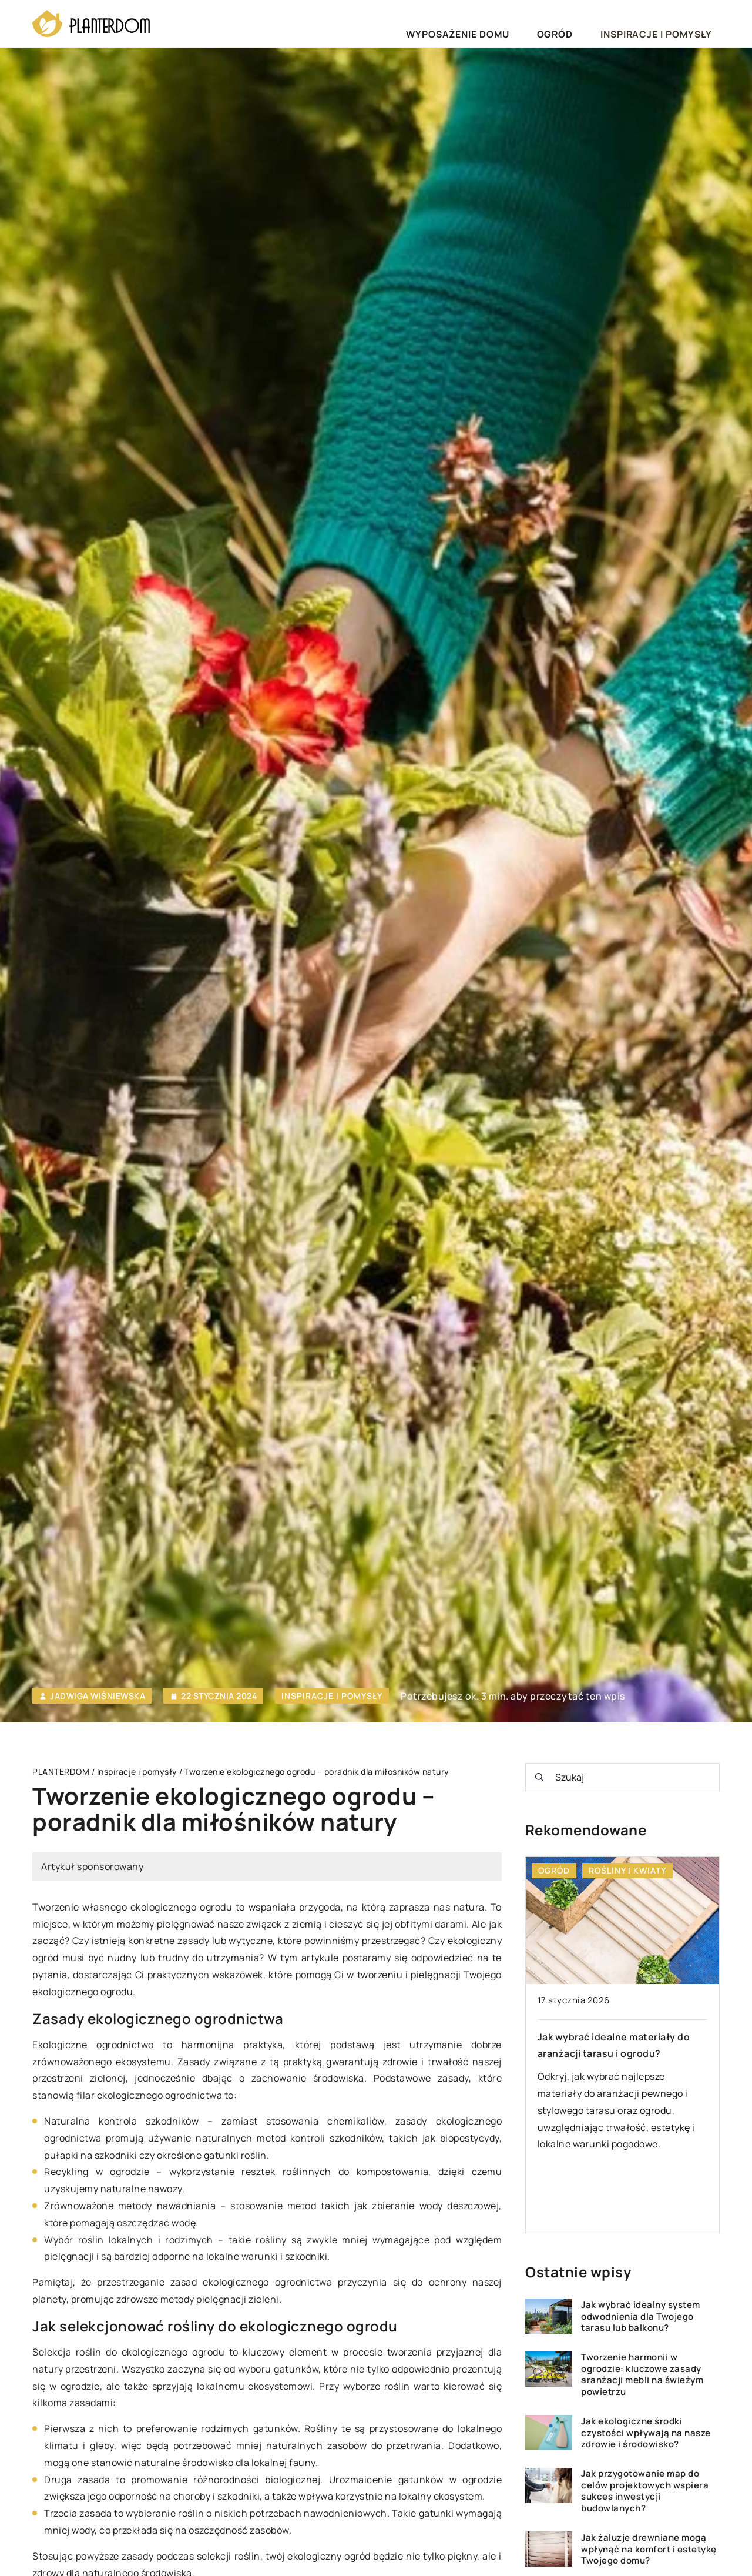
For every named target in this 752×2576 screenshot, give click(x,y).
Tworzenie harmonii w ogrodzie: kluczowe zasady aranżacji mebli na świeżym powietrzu (642, 2374)
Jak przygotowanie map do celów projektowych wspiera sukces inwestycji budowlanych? (645, 2491)
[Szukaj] (539, 1777)
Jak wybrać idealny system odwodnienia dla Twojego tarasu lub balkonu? (640, 2316)
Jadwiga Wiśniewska (97, 1696)
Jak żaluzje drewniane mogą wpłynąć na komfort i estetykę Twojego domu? (649, 2549)
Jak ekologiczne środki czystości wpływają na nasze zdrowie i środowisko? (646, 2433)
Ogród (596, 23)
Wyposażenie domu (523, 23)
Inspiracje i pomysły (671, 23)
